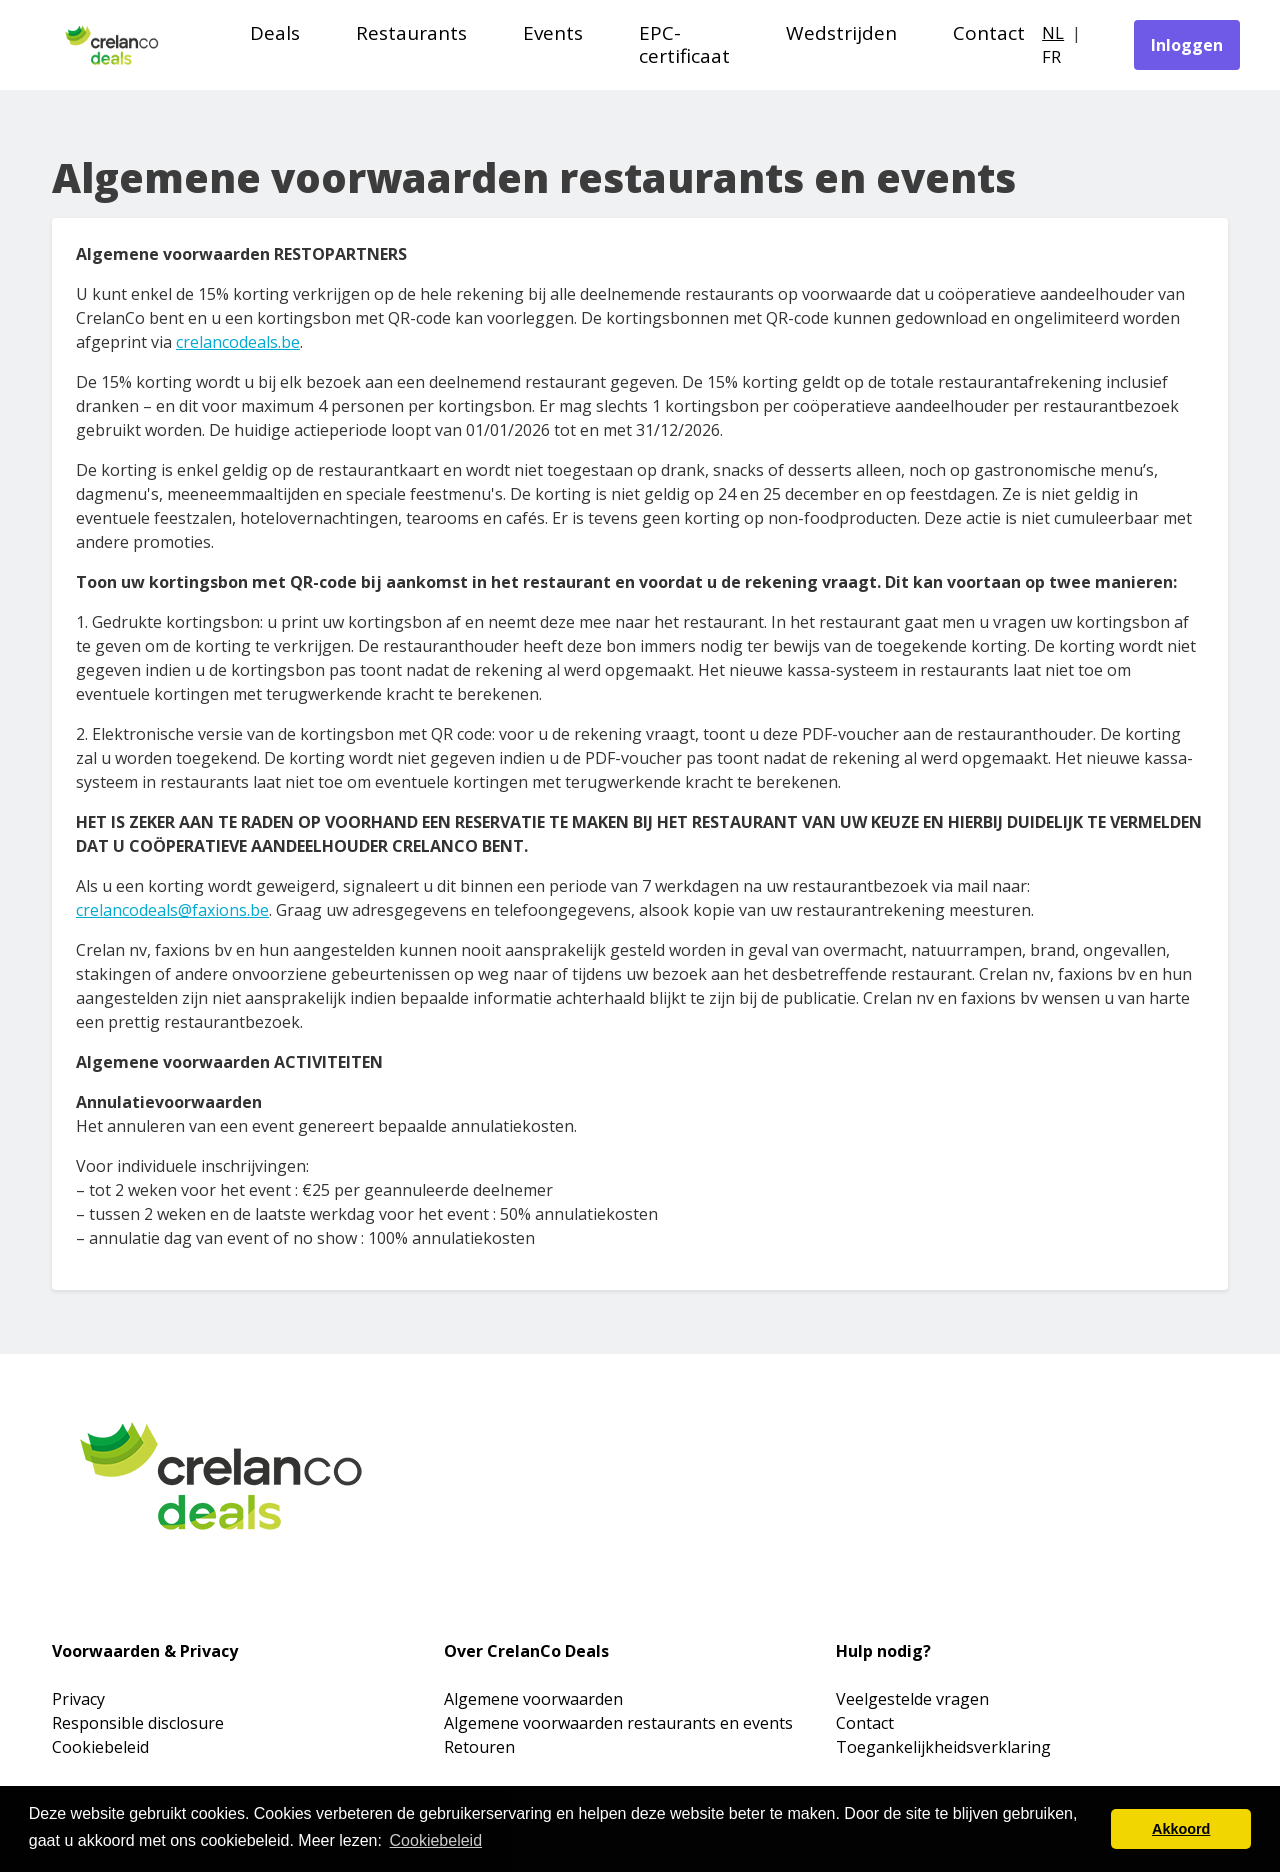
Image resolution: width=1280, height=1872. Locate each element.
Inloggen (1187, 45)
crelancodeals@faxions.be (172, 910)
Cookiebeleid (100, 1747)
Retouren (479, 1747)
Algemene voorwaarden (533, 1699)
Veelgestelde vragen (912, 1699)
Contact (865, 1723)
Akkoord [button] (1181, 1829)
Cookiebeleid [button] (436, 1840)
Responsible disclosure (138, 1723)
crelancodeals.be (238, 342)
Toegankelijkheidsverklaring (943, 1747)
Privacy (78, 1699)
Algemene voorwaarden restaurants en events (618, 1723)
